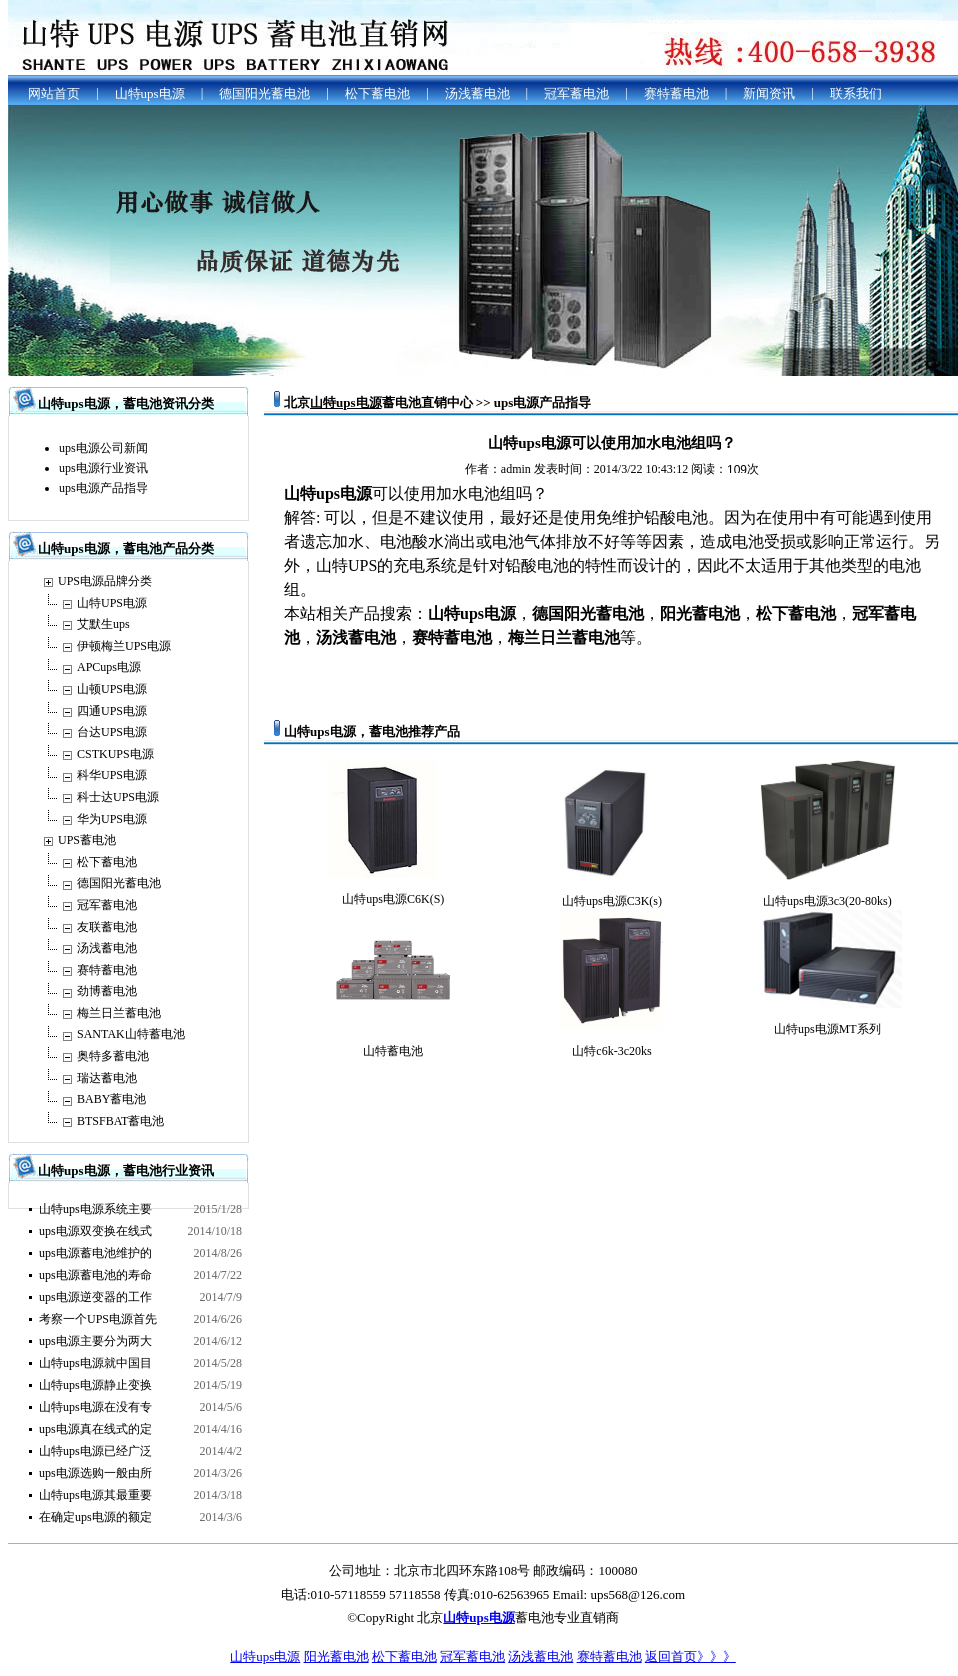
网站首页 (54, 93)
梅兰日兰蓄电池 (119, 1013)
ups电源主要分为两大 (95, 1341)
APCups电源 (109, 667)
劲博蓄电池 (107, 991)
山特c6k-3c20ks (611, 1051)
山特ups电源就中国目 (95, 1363)
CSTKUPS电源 (115, 754)
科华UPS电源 (112, 775)
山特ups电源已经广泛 (95, 1451)
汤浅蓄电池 (477, 93)
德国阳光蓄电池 (264, 93)
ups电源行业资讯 (103, 468)
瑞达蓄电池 (107, 1078)
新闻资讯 (769, 93)
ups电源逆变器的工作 (95, 1297)
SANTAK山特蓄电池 (131, 1034)
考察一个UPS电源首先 (98, 1319)
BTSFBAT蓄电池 (120, 1121)
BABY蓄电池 (111, 1099)
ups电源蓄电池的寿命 (95, 1275)
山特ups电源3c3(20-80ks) (827, 901)
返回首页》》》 (690, 1656)
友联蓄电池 (107, 927)
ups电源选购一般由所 (95, 1473)
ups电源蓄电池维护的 (95, 1253)
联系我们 (856, 93)
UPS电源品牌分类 (105, 581)
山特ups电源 (150, 93)
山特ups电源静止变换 (95, 1385)
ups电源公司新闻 (103, 448)
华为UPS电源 (112, 819)
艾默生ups (103, 624)
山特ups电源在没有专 (95, 1407)
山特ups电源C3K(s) (612, 901)
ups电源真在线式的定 (95, 1429)
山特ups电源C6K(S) (393, 899)
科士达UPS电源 (118, 797)
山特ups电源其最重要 (95, 1495)
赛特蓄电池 (676, 93)
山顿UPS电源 (112, 689)
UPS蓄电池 (87, 840)
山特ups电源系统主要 (95, 1209)
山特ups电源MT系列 (827, 1029)
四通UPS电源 (112, 711)
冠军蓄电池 (576, 93)
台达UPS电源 (112, 732)
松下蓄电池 (377, 93)
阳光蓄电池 (336, 1656)
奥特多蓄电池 (113, 1056)
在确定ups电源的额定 (95, 1517)
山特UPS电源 (112, 603)
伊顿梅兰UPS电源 (124, 646)
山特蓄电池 (393, 1051)
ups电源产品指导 (103, 488)
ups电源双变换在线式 (95, 1231)
